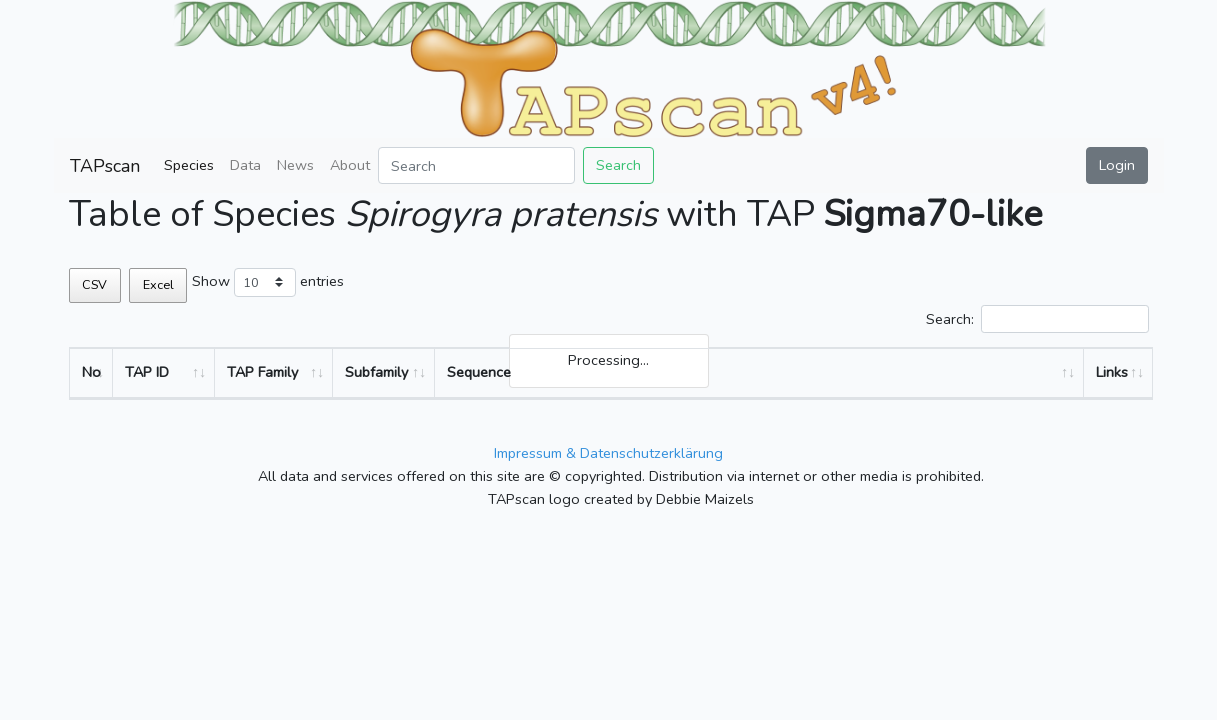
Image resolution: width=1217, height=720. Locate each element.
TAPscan (105, 166)
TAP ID (147, 372)
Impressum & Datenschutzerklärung (608, 453)
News (295, 165)
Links (1112, 372)
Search (618, 165)
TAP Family (262, 372)
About (350, 165)
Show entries (268, 282)
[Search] (476, 165)
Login (1117, 165)
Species (189, 165)
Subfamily (376, 372)
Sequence (479, 372)
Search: (1037, 319)
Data (245, 165)
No (91, 372)
